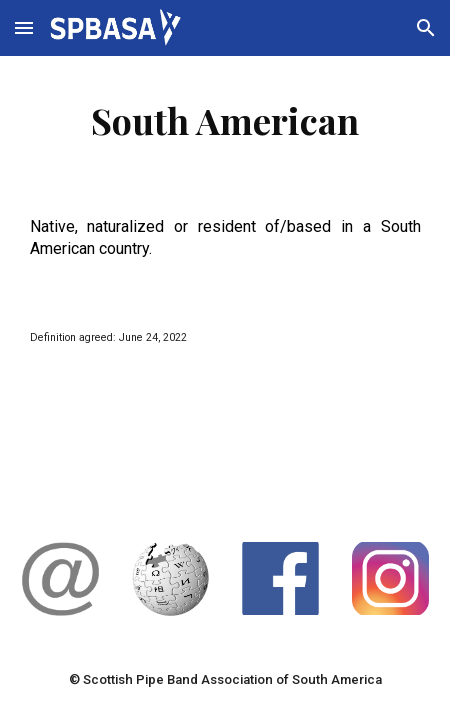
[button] (24, 27)
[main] (225, 120)
